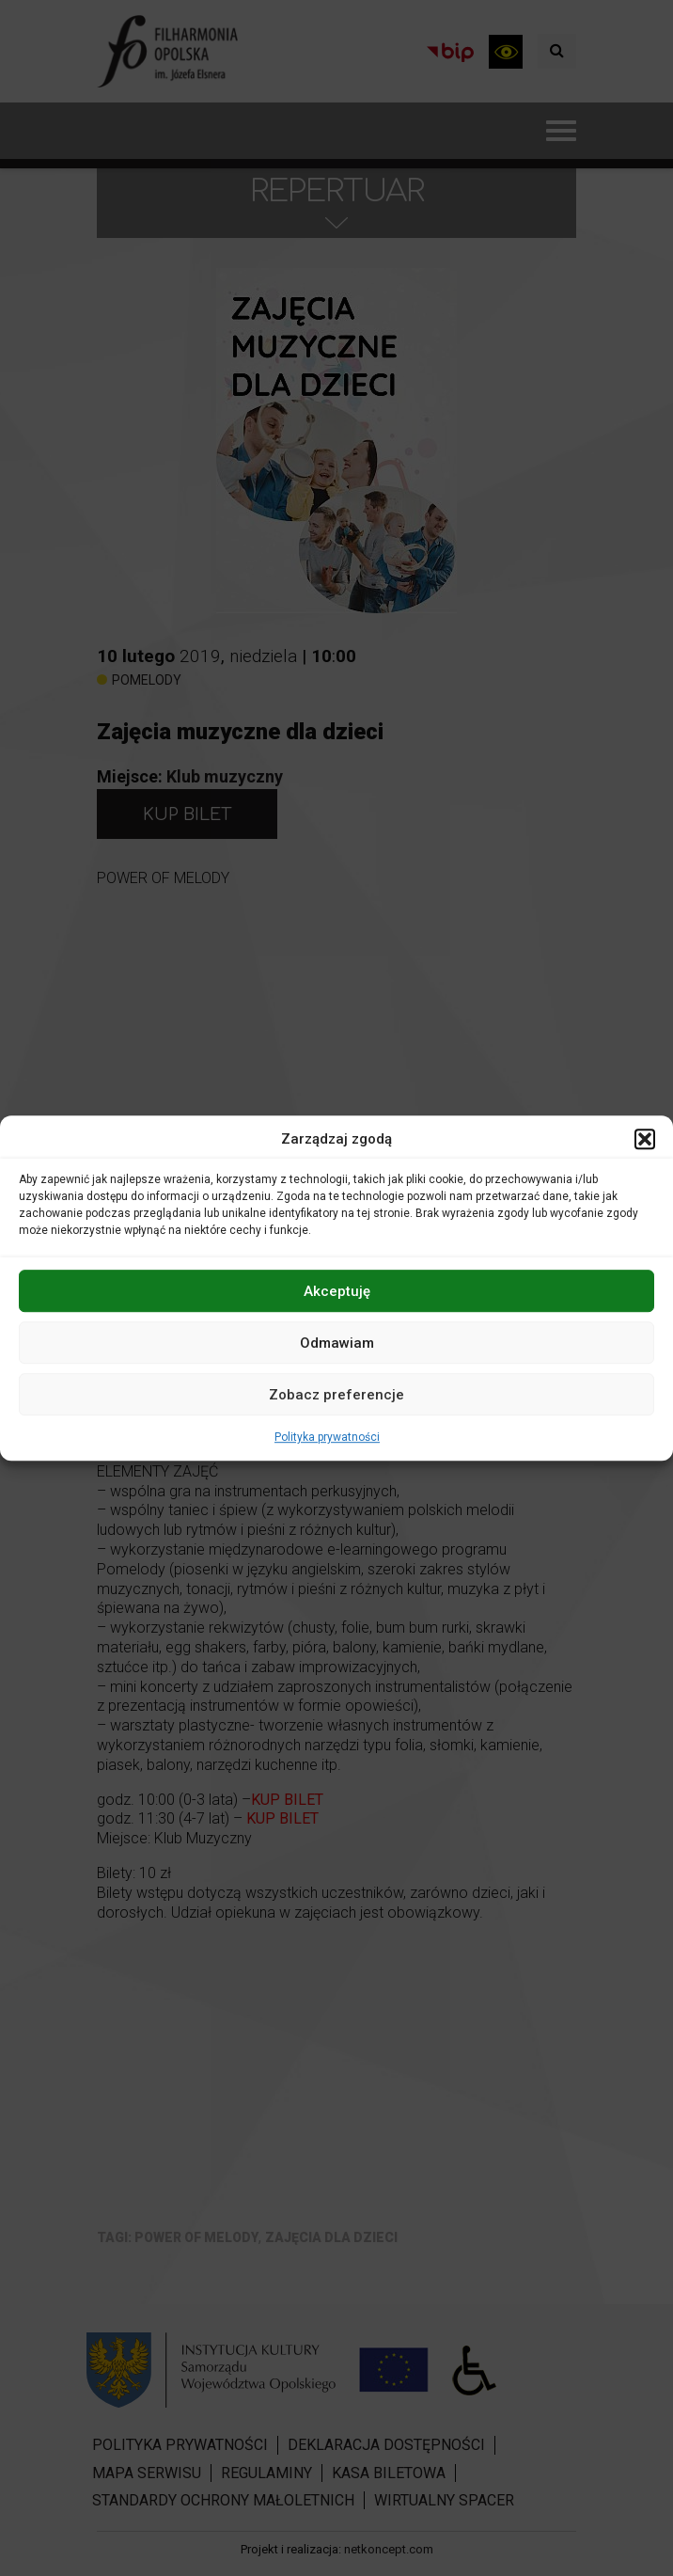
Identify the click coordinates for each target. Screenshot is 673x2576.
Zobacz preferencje (336, 1394)
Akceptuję (337, 1291)
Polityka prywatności (327, 1437)
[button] (644, 1139)
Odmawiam (337, 1343)
